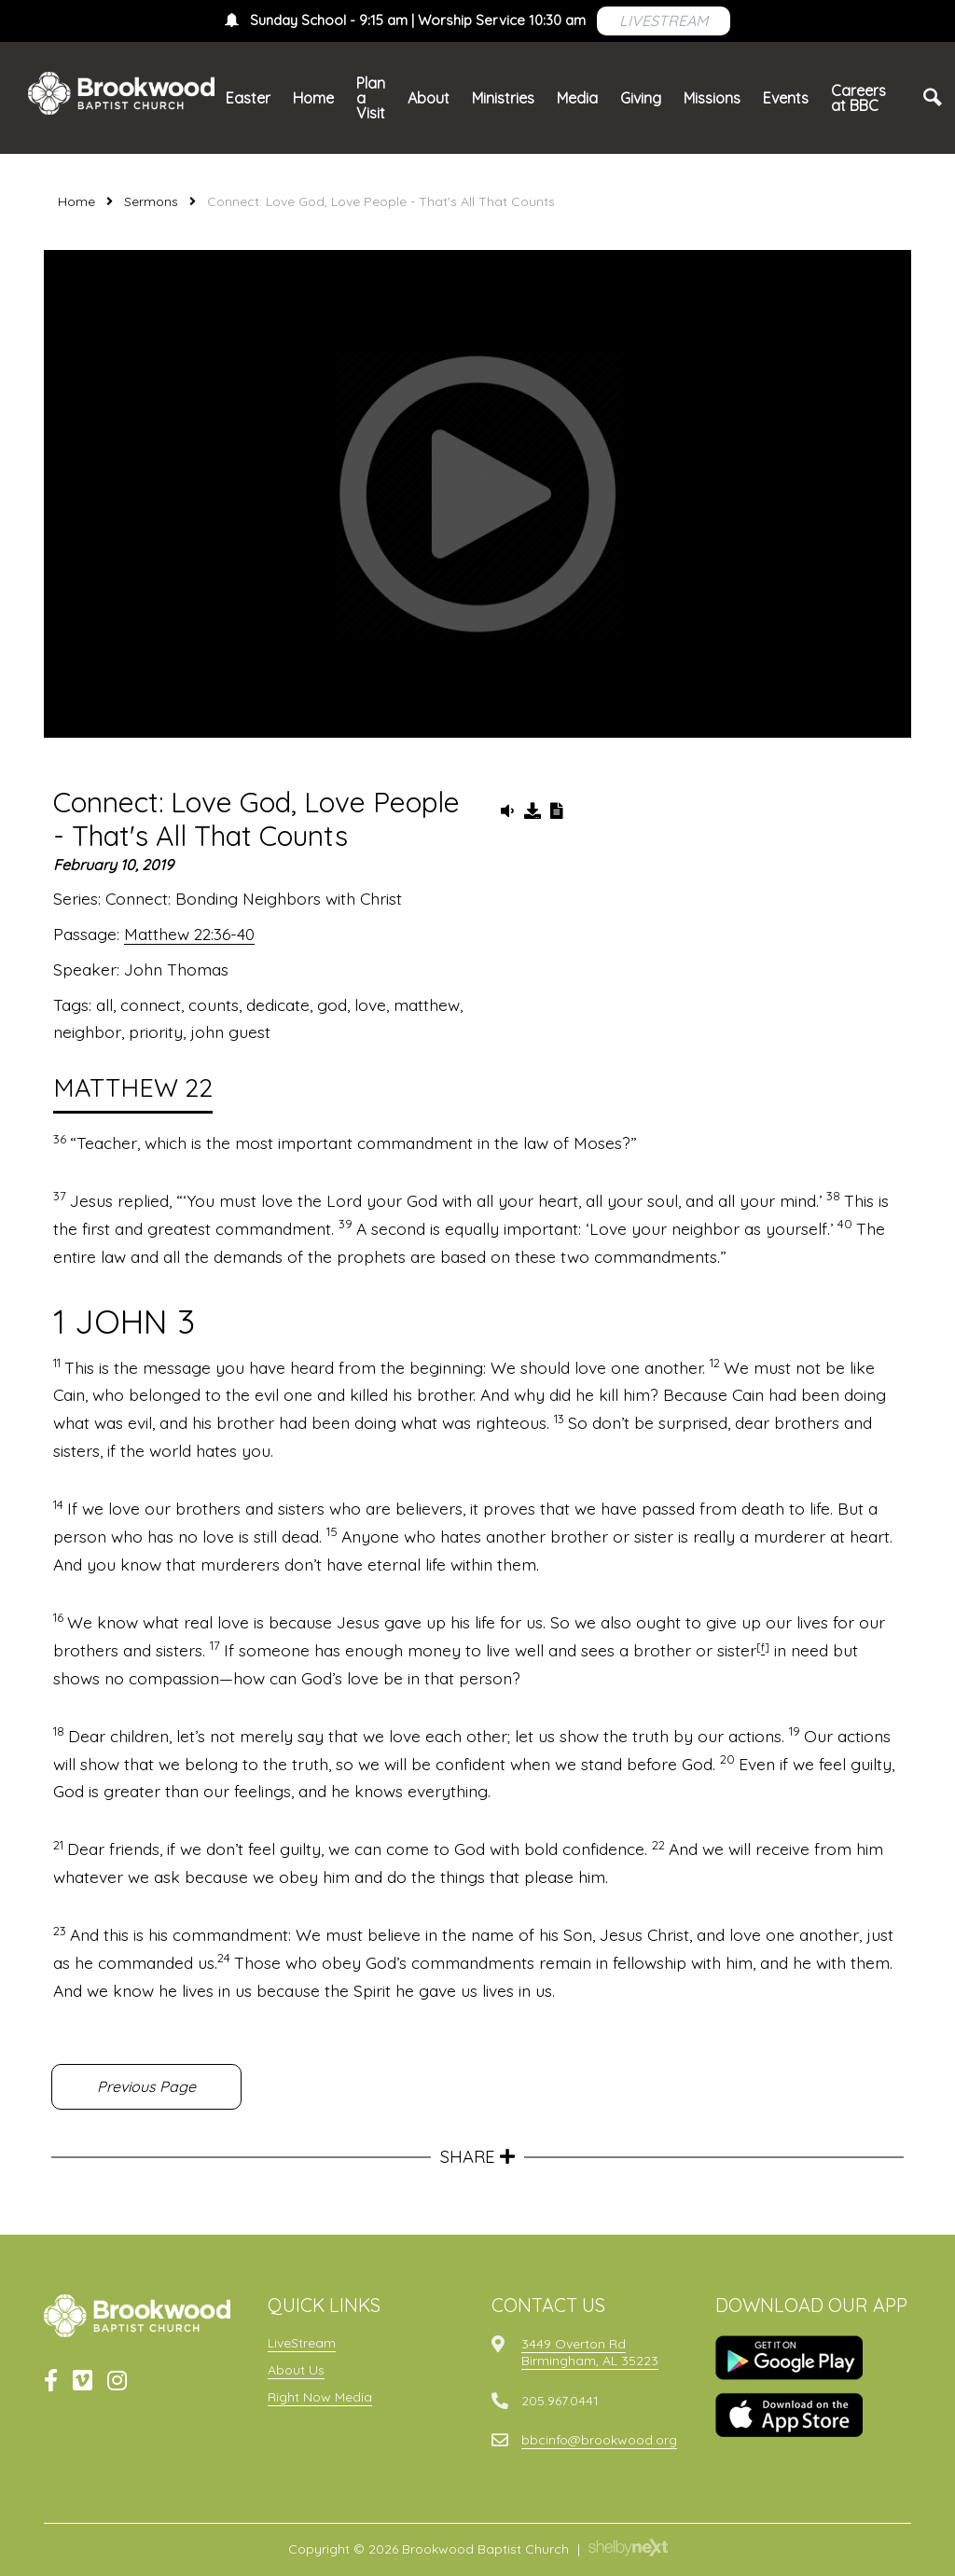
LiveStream (302, 2342)
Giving (640, 98)
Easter (248, 98)
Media (577, 98)
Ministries (503, 98)
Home (313, 98)
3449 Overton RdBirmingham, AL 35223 (589, 2352)
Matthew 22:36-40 (189, 933)
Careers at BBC (858, 98)
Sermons (151, 201)
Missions (712, 98)
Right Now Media (320, 2397)
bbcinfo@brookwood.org (599, 2439)
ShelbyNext (628, 2548)
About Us (296, 2369)
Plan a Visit (370, 98)
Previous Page (146, 2086)
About (429, 98)
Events (786, 98)
